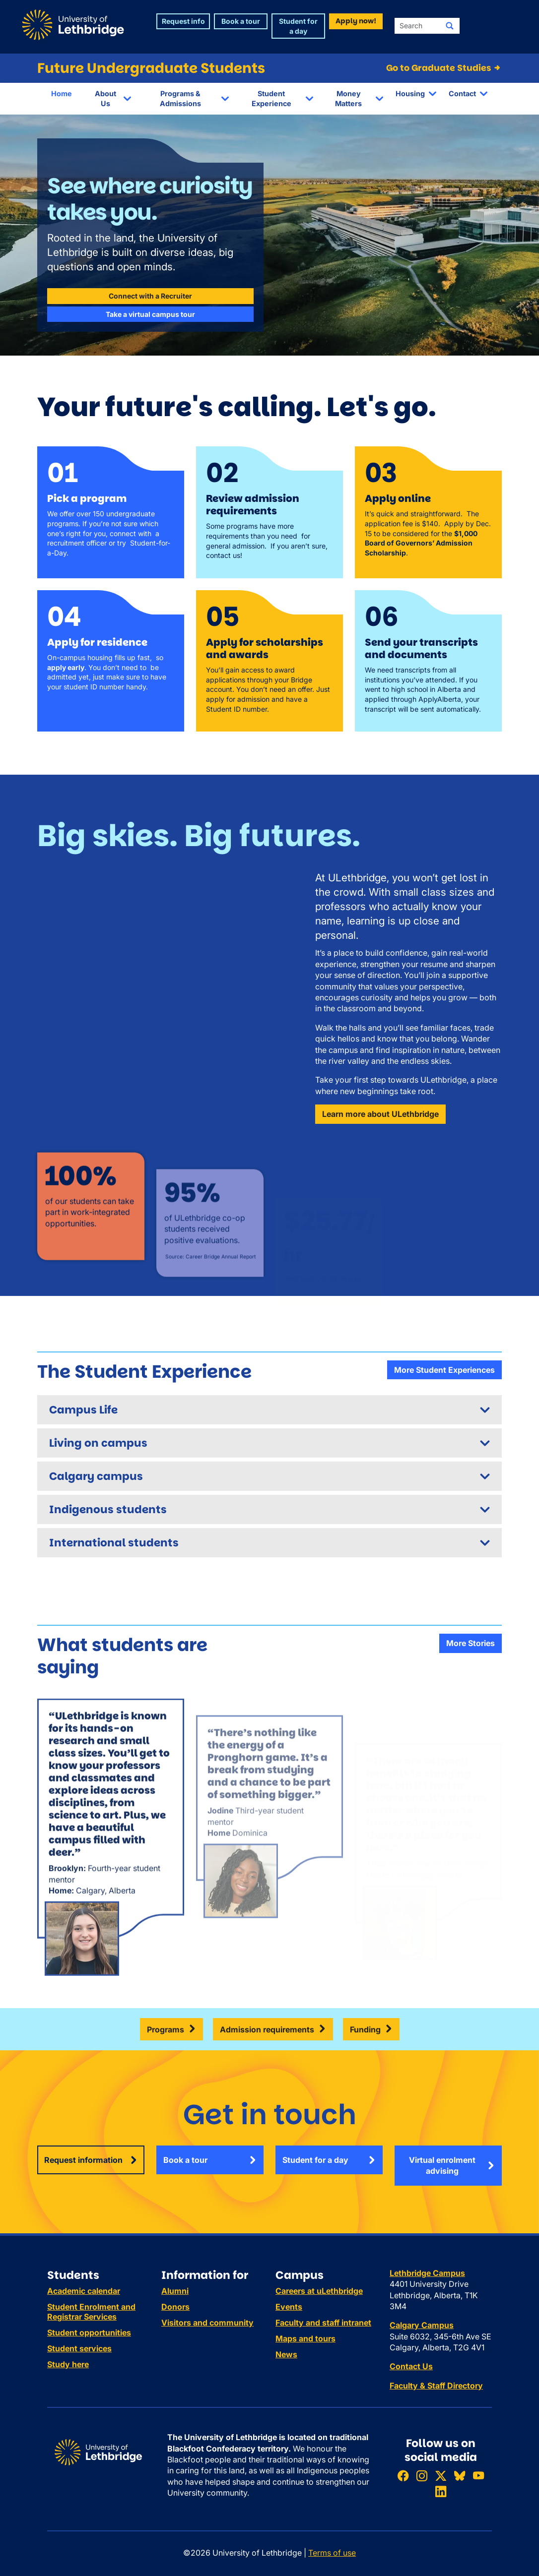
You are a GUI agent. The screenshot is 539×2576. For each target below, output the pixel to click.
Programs (165, 2029)
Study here (68, 2364)
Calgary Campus (422, 2325)
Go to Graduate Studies (444, 68)
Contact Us (411, 2366)
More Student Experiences (444, 1370)
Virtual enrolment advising (442, 2165)
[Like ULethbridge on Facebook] (403, 2475)
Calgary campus (96, 1476)
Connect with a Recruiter (150, 296)
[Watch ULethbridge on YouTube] (478, 2475)
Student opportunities (89, 2332)
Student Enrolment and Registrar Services (91, 2312)
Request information (83, 2160)
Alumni (175, 2291)
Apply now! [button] (356, 21)
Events (288, 2307)
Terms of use (332, 2553)
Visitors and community (207, 2323)
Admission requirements (267, 2029)
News (286, 2354)
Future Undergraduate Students (151, 68)
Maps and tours (305, 2338)
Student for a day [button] (298, 26)
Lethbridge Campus (427, 2273)
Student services (79, 2348)
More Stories (470, 1643)
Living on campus (98, 1443)
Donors (175, 2307)
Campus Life (83, 1409)
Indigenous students (108, 1509)
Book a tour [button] (240, 21)
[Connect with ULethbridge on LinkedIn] (441, 2491)
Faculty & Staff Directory (436, 2386)
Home (61, 93)
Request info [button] (183, 21)
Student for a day (315, 2160)
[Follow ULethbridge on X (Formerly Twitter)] (441, 2475)
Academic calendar (83, 2291)
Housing (410, 93)
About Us (105, 98)
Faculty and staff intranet (323, 2323)
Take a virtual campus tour (150, 314)
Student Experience (271, 98)
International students (114, 1542)
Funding (365, 2029)
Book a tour (185, 2160)
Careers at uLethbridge (319, 2291)
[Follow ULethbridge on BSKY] (460, 2475)
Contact (462, 93)
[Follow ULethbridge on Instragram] (422, 2475)
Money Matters (348, 98)
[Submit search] (450, 26)
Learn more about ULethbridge (380, 1114)
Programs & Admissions (180, 98)
